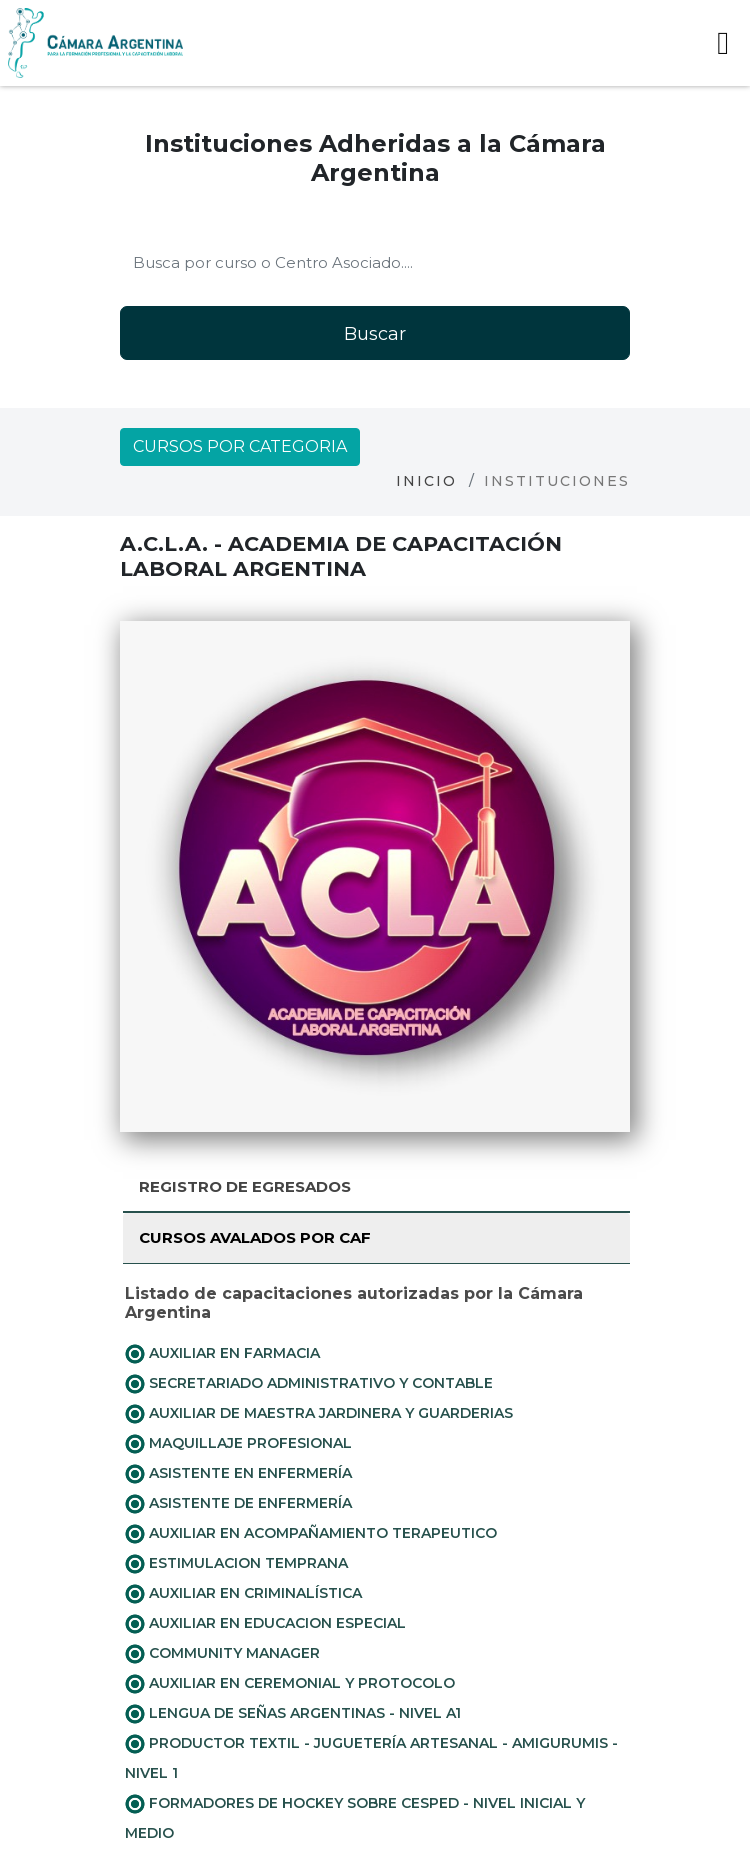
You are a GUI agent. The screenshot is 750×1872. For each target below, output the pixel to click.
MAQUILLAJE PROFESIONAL (238, 1444)
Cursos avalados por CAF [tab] (255, 1237)
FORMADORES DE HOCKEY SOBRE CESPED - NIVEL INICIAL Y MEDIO (355, 1818)
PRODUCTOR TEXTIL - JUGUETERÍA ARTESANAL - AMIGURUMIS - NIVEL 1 (371, 1758)
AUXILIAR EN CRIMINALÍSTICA (243, 1594)
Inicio (426, 481)
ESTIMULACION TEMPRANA (236, 1564)
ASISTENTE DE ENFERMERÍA (238, 1504)
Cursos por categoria (240, 446)
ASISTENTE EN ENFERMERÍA (238, 1474)
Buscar (375, 334)
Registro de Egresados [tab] (245, 1186)
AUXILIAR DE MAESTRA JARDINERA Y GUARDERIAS (319, 1414)
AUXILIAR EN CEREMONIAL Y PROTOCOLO (290, 1684)
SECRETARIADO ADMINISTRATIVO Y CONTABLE (309, 1384)
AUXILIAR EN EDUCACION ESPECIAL (265, 1624)
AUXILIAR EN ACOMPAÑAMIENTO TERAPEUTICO (311, 1534)
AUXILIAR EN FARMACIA (222, 1354)
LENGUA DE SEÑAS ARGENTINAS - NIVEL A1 (293, 1714)
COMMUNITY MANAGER (222, 1654)
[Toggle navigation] (723, 43)
